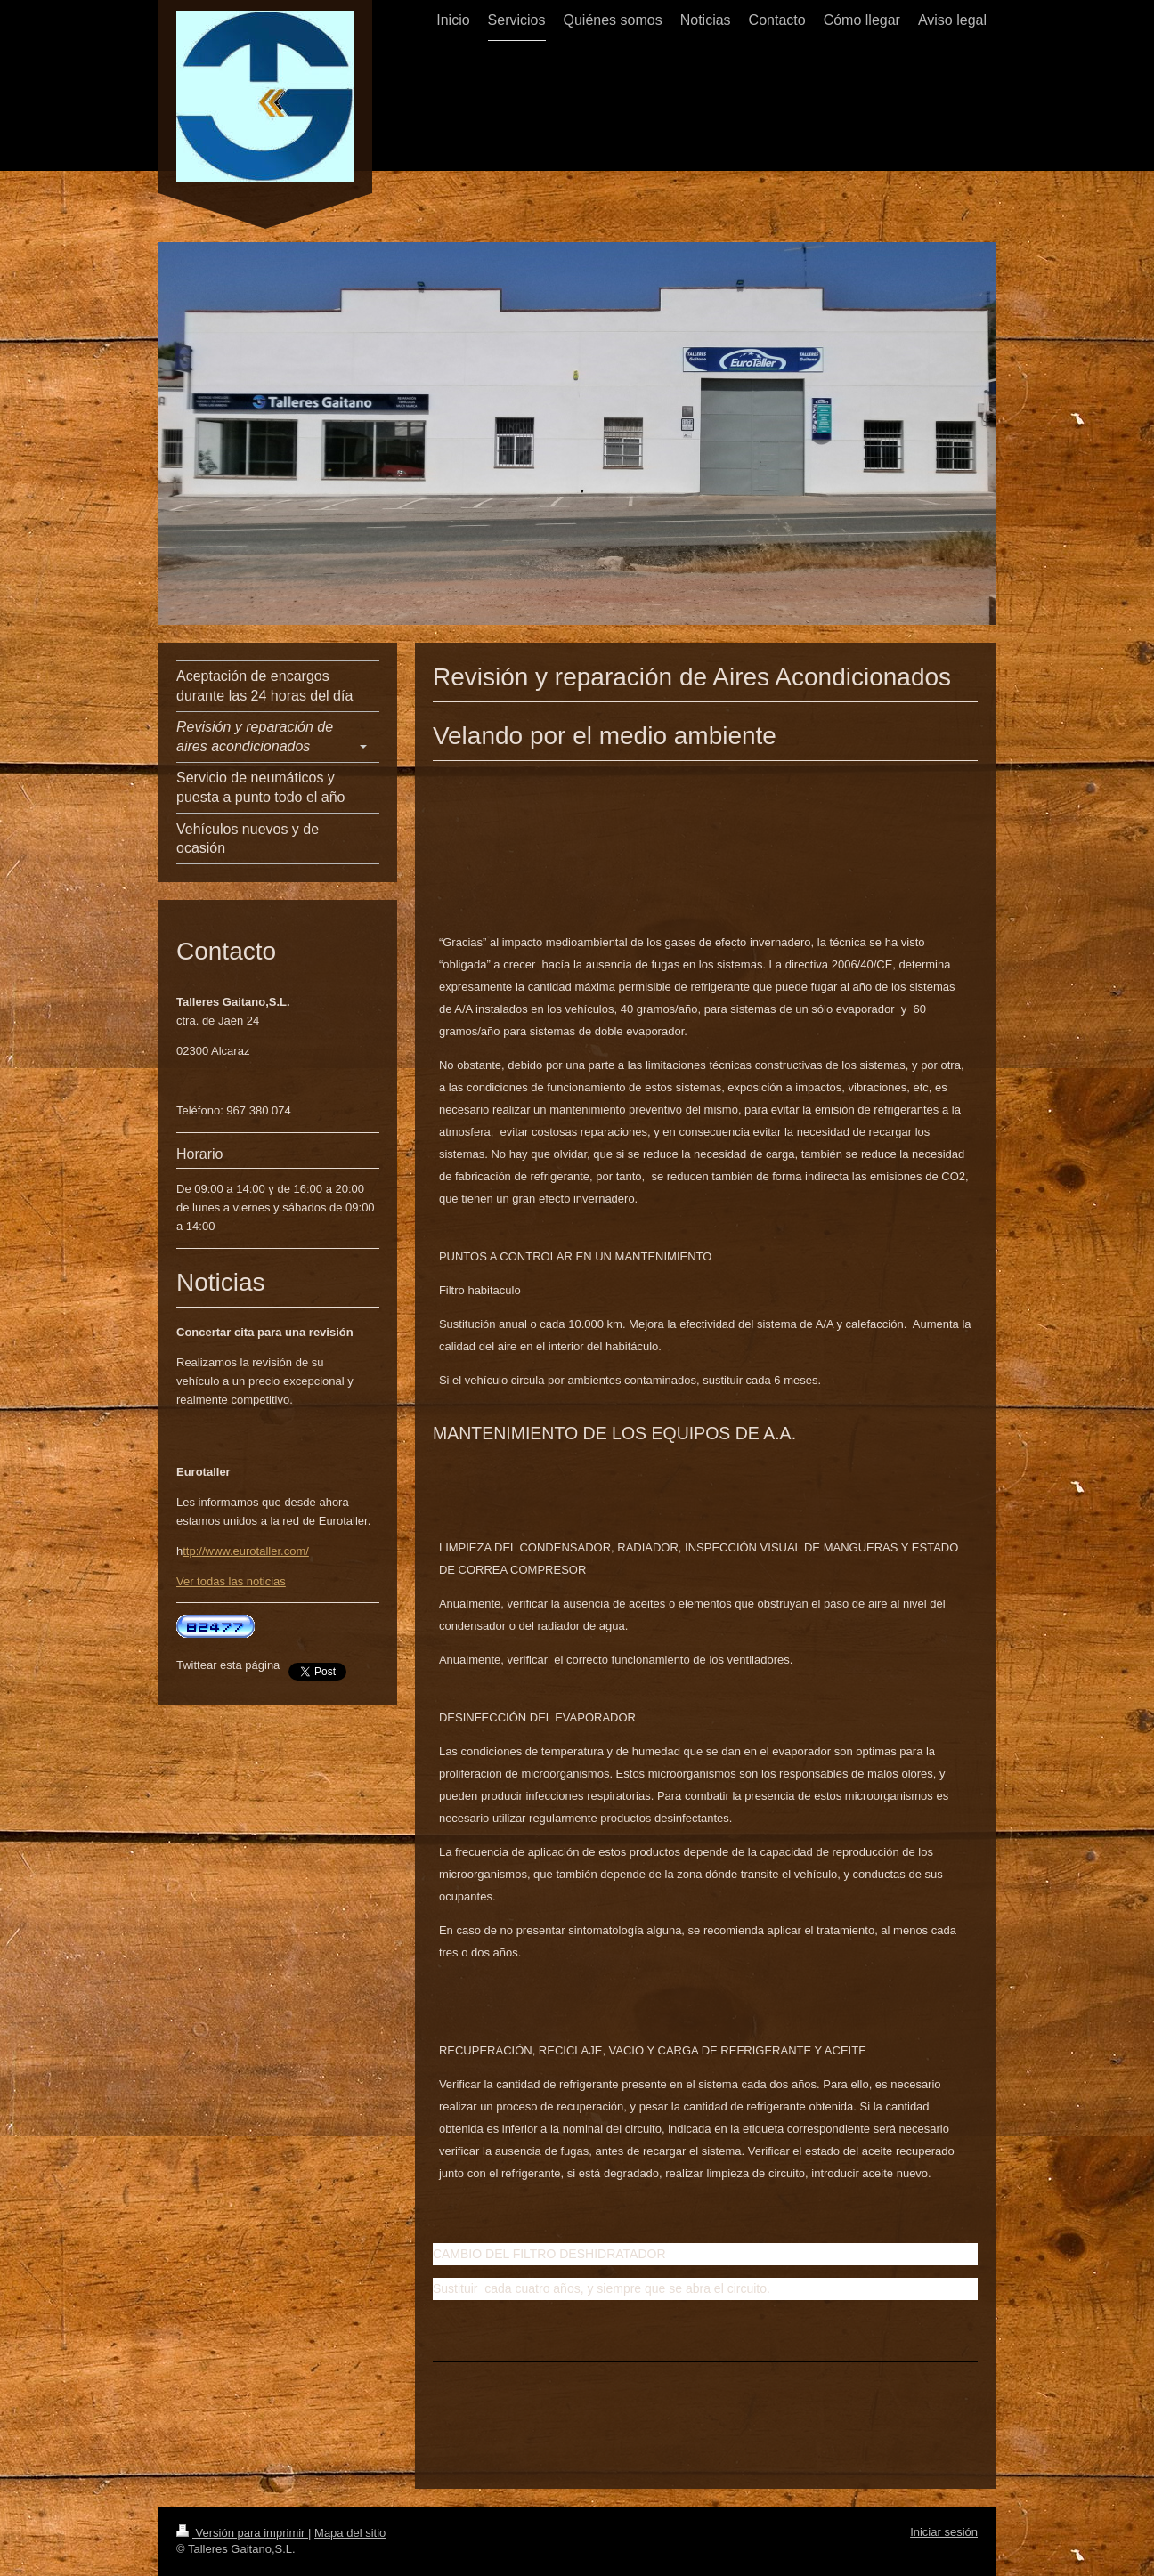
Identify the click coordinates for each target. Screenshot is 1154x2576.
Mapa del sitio (350, 2533)
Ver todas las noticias (231, 1581)
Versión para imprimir (242, 2533)
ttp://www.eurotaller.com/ (246, 1551)
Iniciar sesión (944, 2532)
